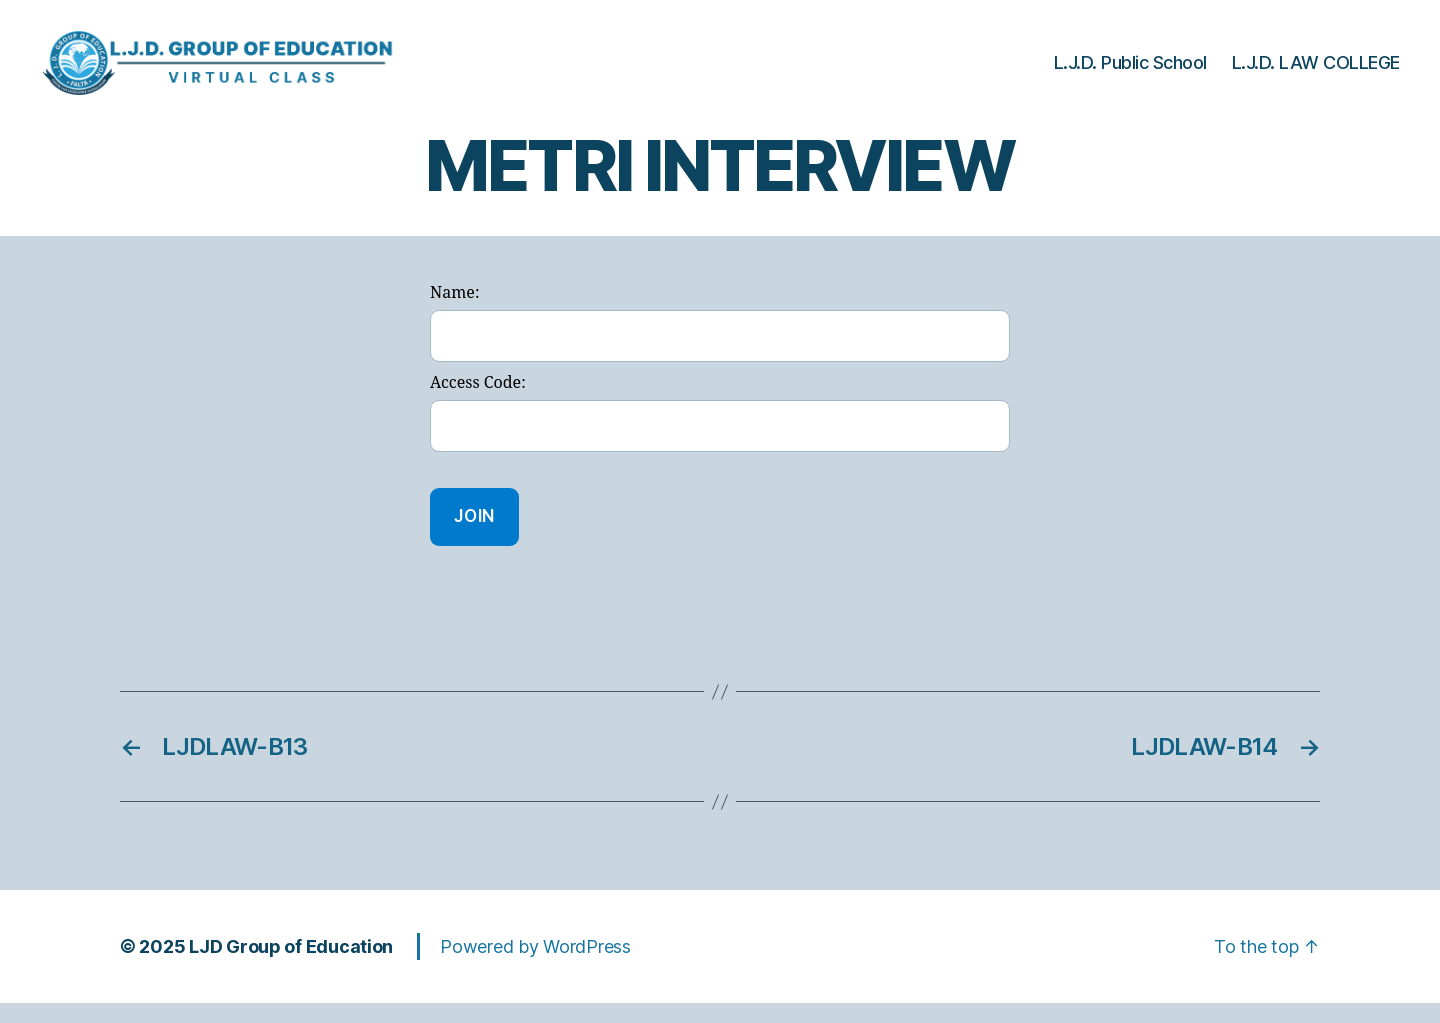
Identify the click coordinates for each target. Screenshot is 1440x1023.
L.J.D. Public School (1130, 72)
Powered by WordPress (535, 966)
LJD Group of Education (291, 966)
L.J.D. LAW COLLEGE (1316, 72)
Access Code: (478, 403)
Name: (454, 313)
